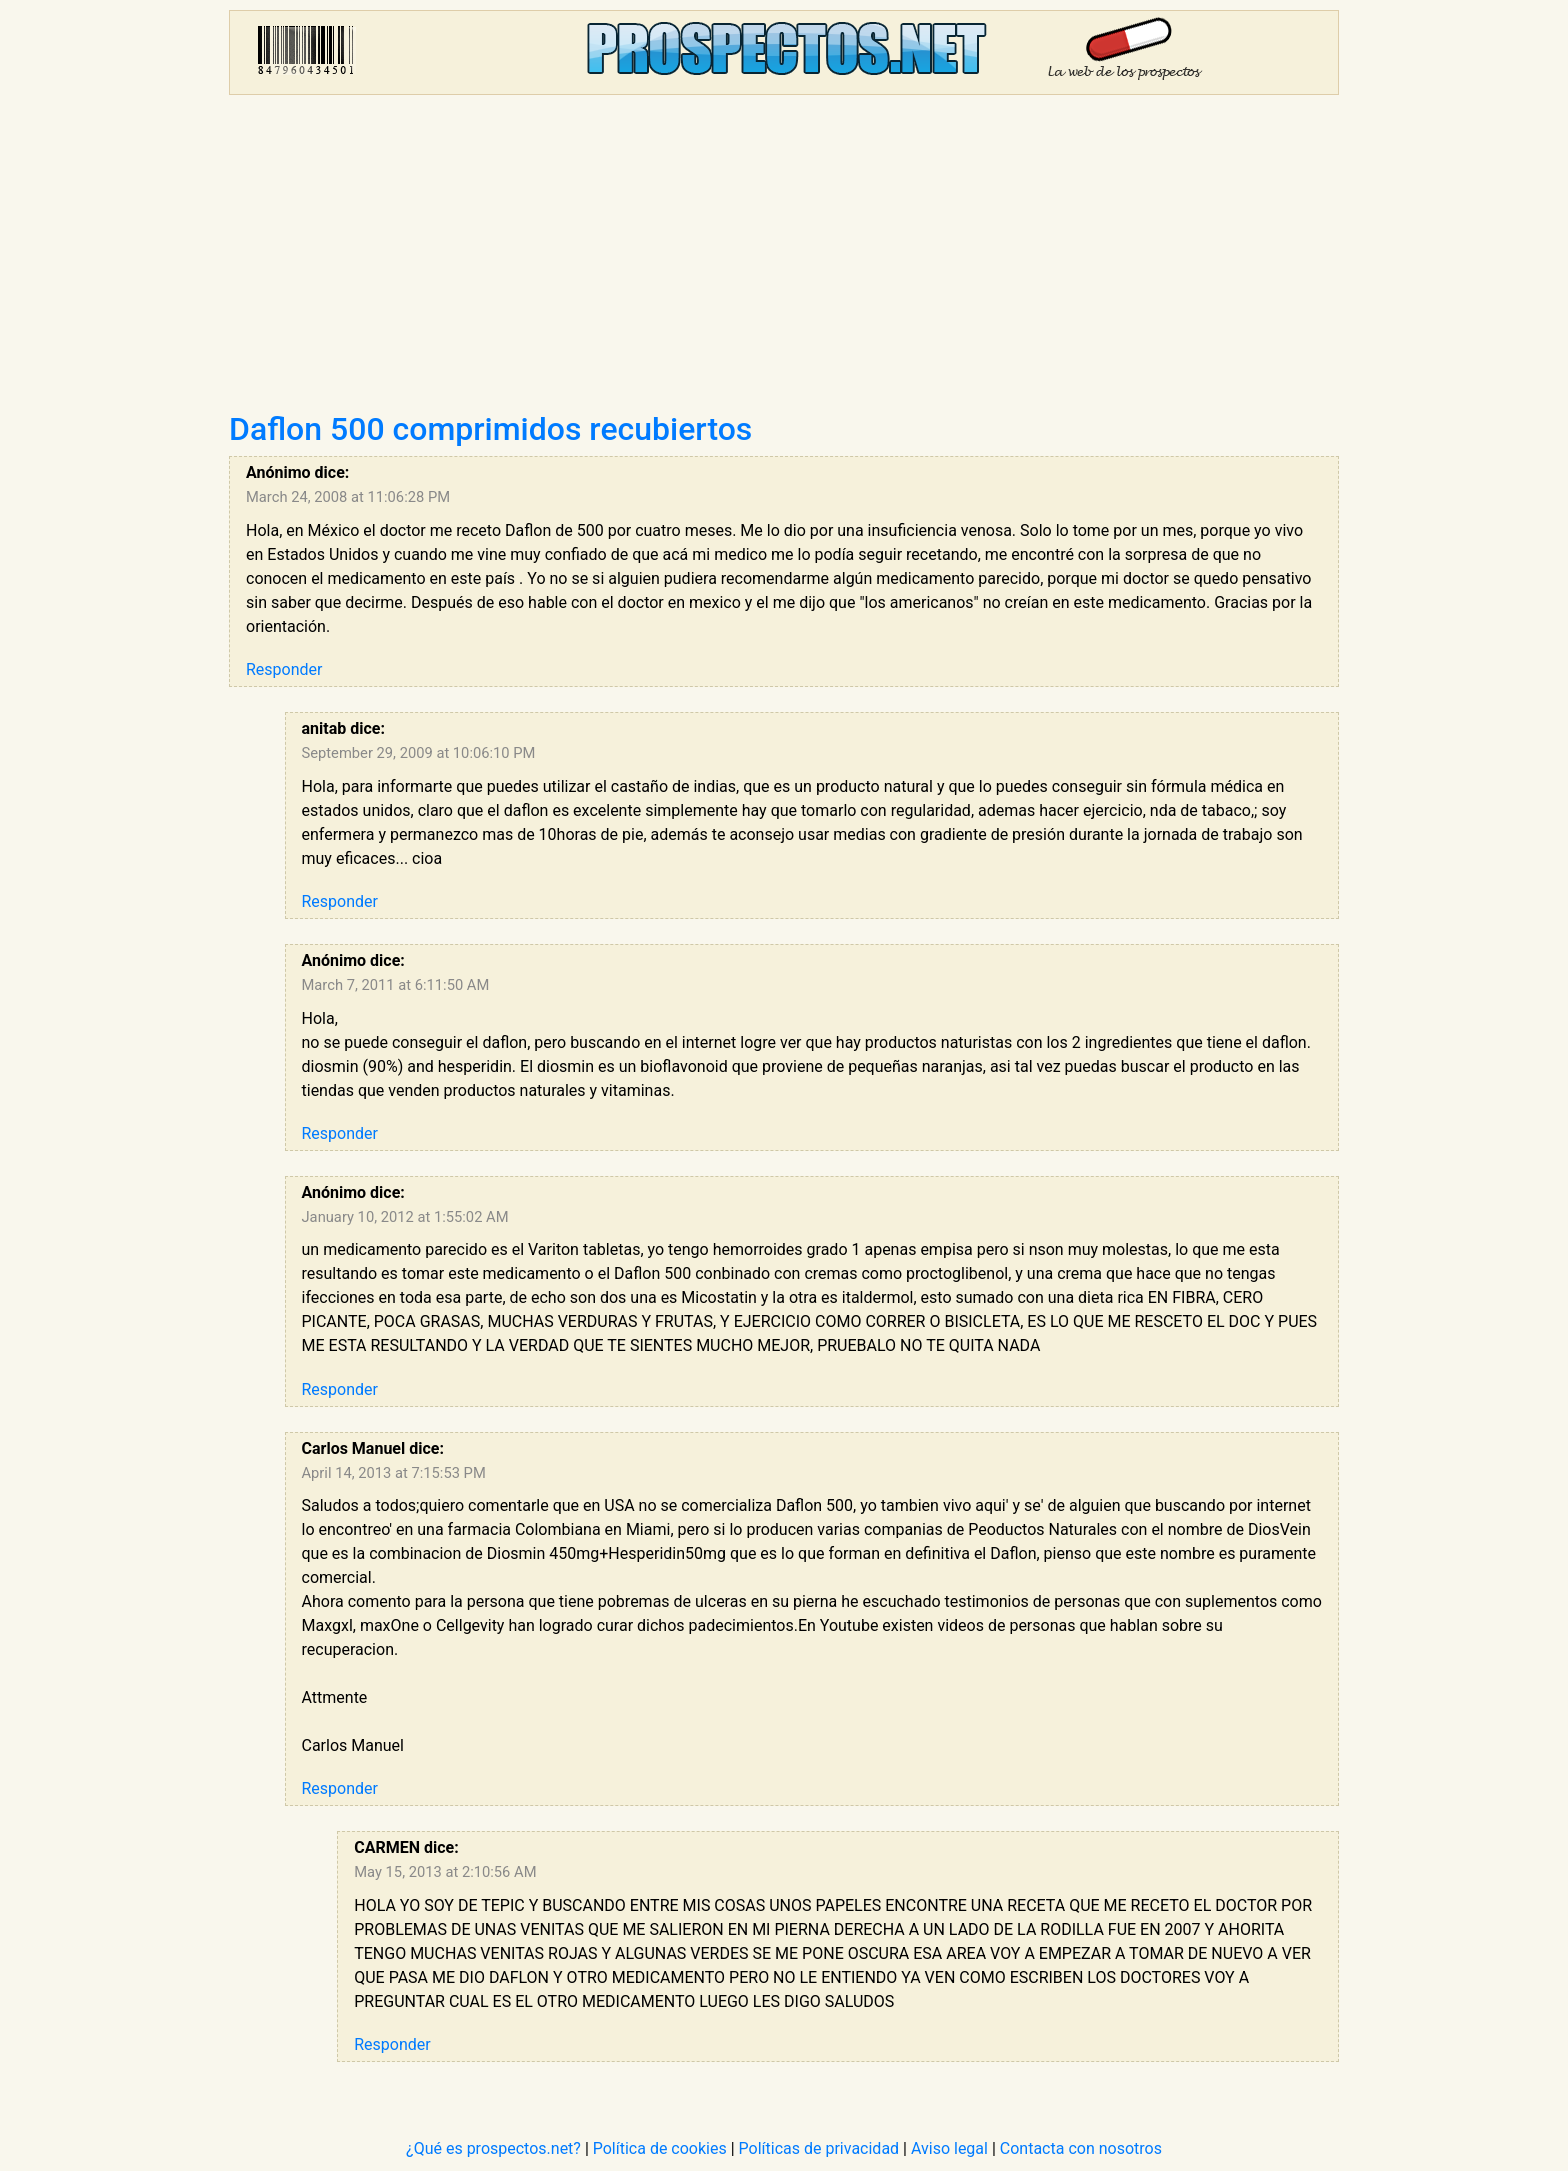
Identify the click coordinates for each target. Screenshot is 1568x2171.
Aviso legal (949, 2148)
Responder (284, 669)
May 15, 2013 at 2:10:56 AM (445, 1872)
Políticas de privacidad (819, 2148)
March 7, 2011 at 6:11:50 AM (396, 985)
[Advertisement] (784, 260)
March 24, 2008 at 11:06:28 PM (348, 497)
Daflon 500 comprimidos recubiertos (490, 429)
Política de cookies (660, 2148)
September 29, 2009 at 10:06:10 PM (419, 753)
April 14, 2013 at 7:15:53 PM (394, 1473)
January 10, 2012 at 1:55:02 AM (405, 1217)
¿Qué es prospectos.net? (493, 2148)
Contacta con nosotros (1081, 2148)
